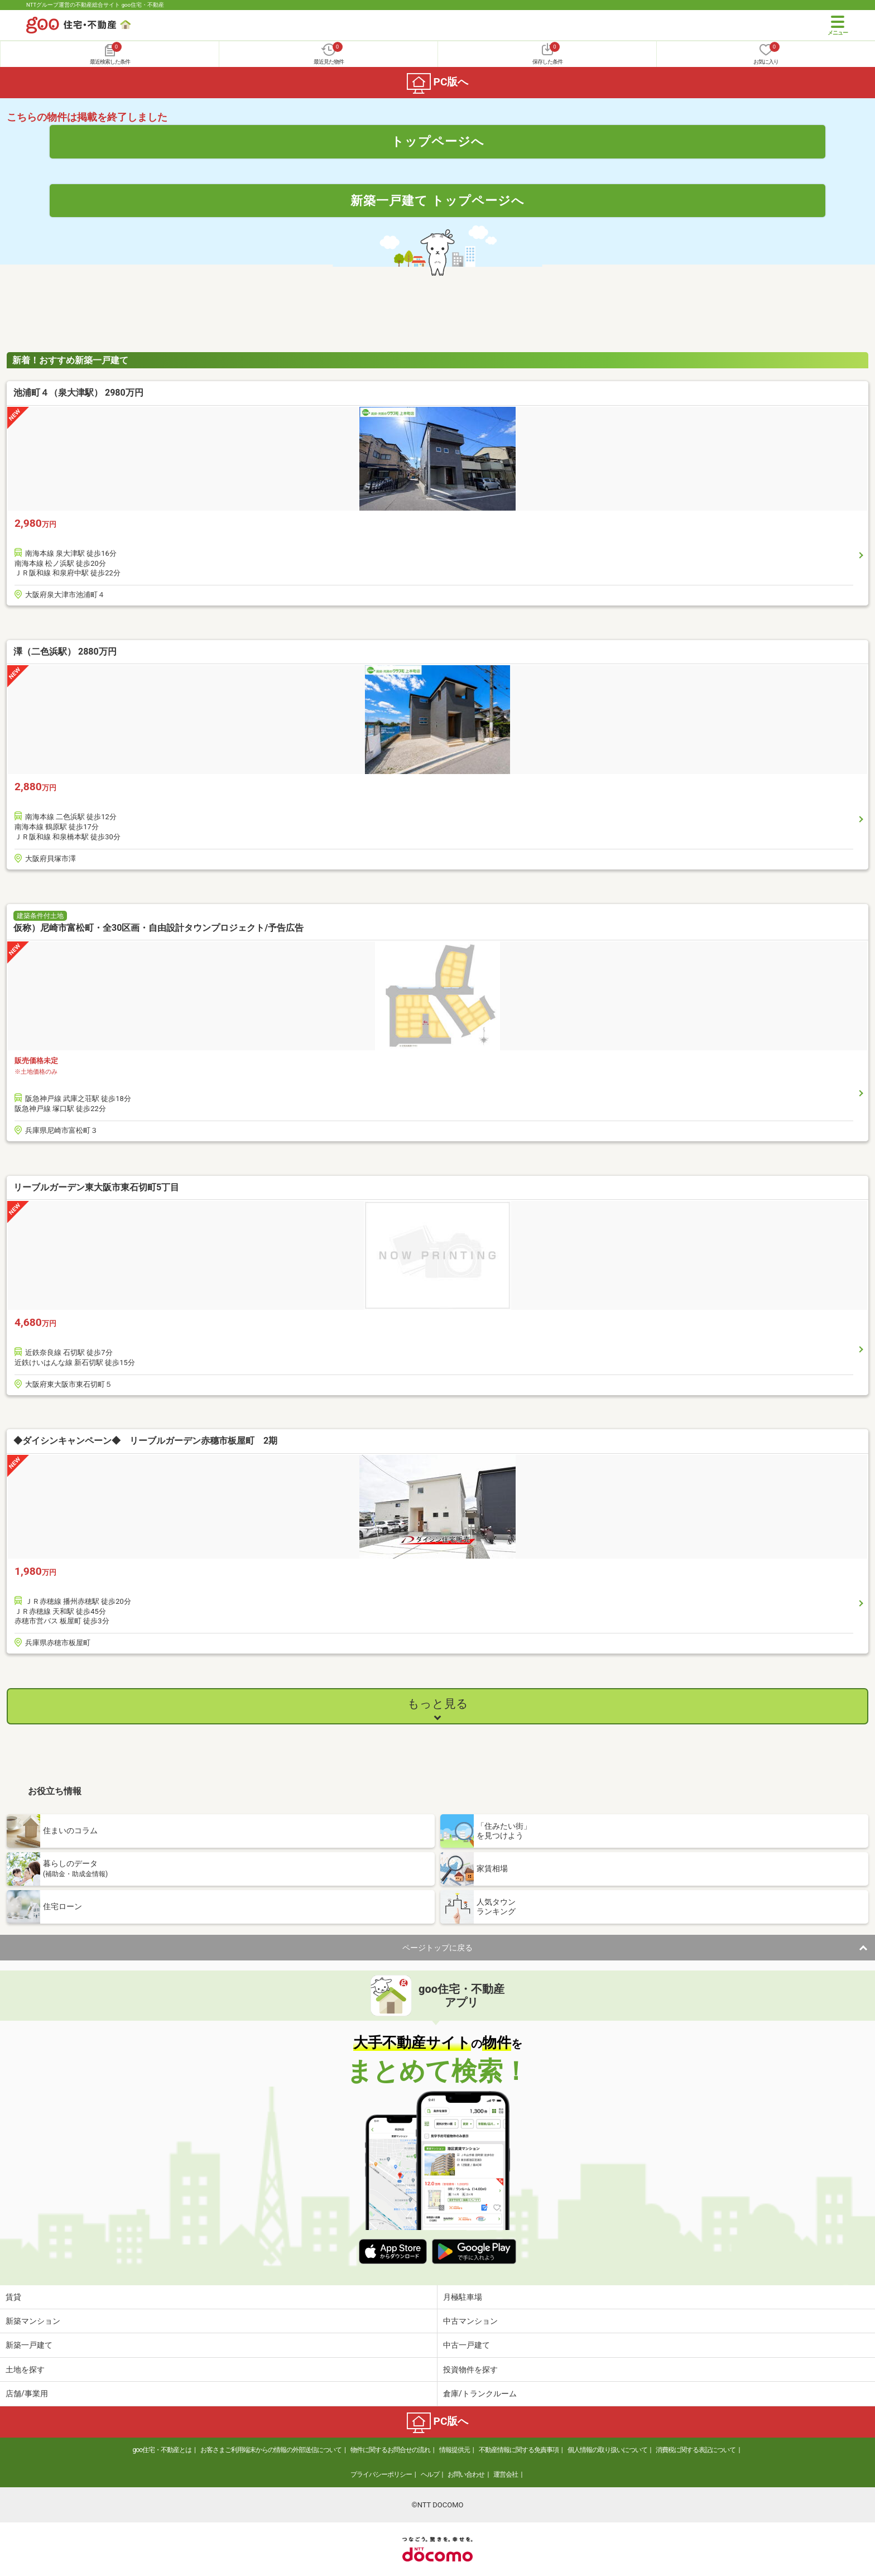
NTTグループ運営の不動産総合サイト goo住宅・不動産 (95, 5)
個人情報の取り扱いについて (607, 2450)
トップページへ (437, 141)
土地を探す (25, 2369)
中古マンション (470, 2321)
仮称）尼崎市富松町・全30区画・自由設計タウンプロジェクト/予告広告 (158, 927)
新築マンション (33, 2321)
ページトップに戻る (437, 1947)
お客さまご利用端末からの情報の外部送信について (271, 2450)
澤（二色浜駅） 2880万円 (65, 651)
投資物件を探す (470, 2369)
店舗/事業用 (27, 2393)
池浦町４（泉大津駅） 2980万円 (78, 392)
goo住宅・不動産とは (162, 2450)
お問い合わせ (466, 2474)
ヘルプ (430, 2474)
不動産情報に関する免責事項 (519, 2450)
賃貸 (13, 2297)
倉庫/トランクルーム (480, 2393)
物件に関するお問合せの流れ (390, 2450)
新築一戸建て (29, 2344)
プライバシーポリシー (381, 2474)
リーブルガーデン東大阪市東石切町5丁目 (96, 1187)
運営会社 (505, 2474)
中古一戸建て (466, 2344)
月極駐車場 (462, 2297)
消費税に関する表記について (695, 2450)
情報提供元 (454, 2450)
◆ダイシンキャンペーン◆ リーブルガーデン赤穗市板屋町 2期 (145, 1440)
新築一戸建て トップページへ (437, 200)
